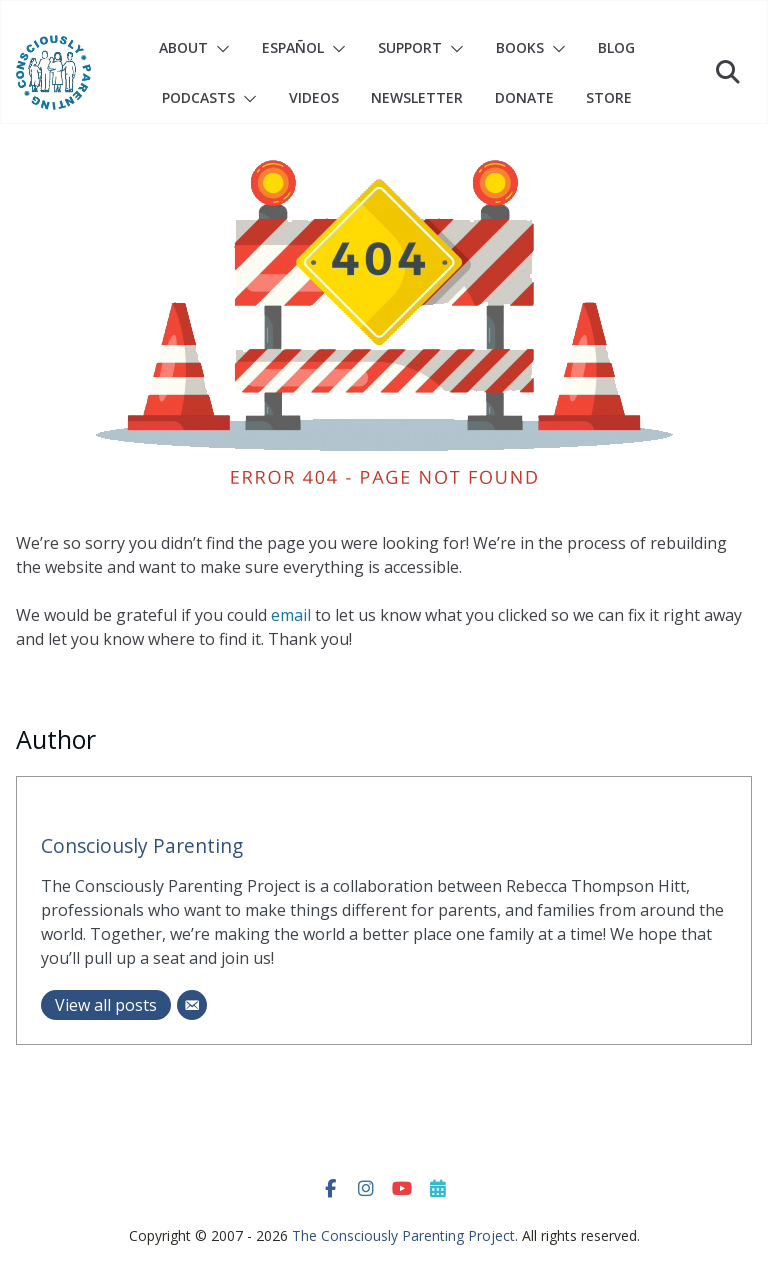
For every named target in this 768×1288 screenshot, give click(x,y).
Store (609, 97)
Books (520, 47)
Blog (616, 47)
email (291, 615)
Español (293, 47)
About (183, 47)
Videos (314, 97)
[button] (219, 49)
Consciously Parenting (142, 845)
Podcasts (198, 97)
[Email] (192, 1005)
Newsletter (417, 97)
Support (410, 47)
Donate (524, 97)
